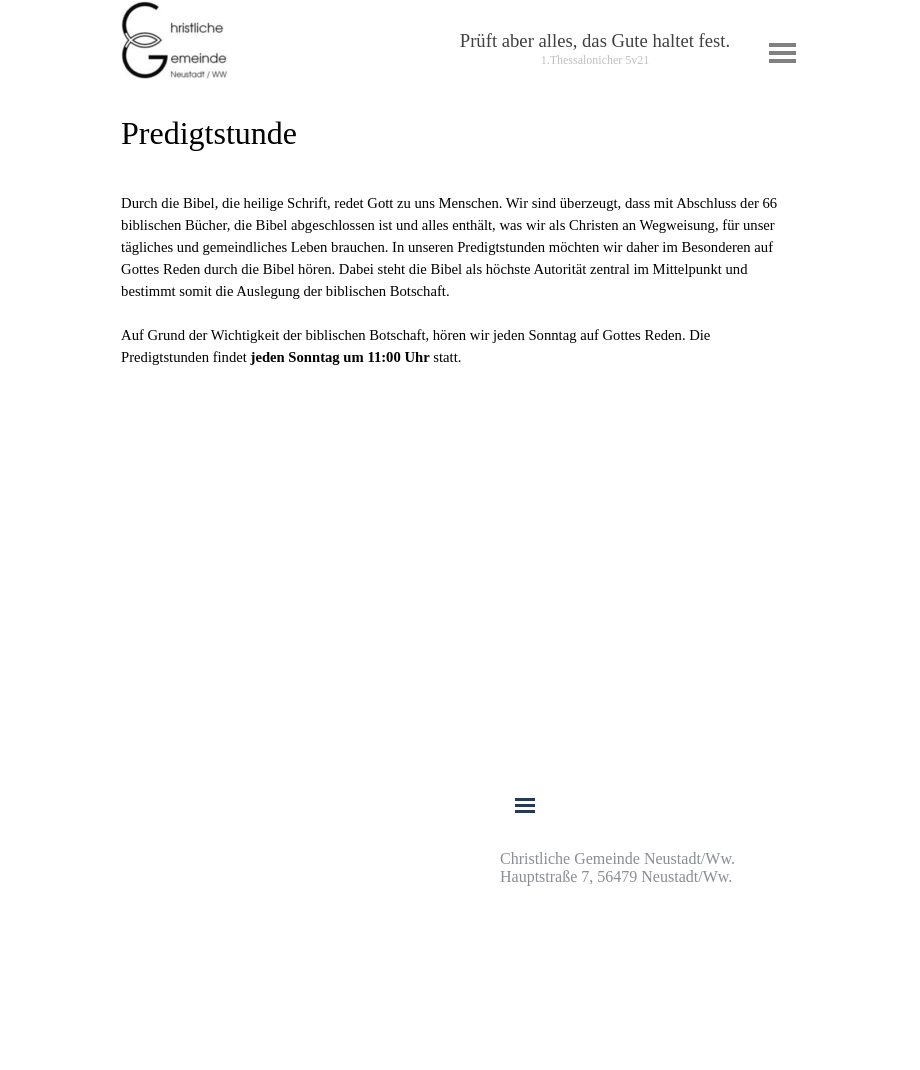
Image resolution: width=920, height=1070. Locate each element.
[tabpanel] (595, 49)
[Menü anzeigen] (782, 52)
